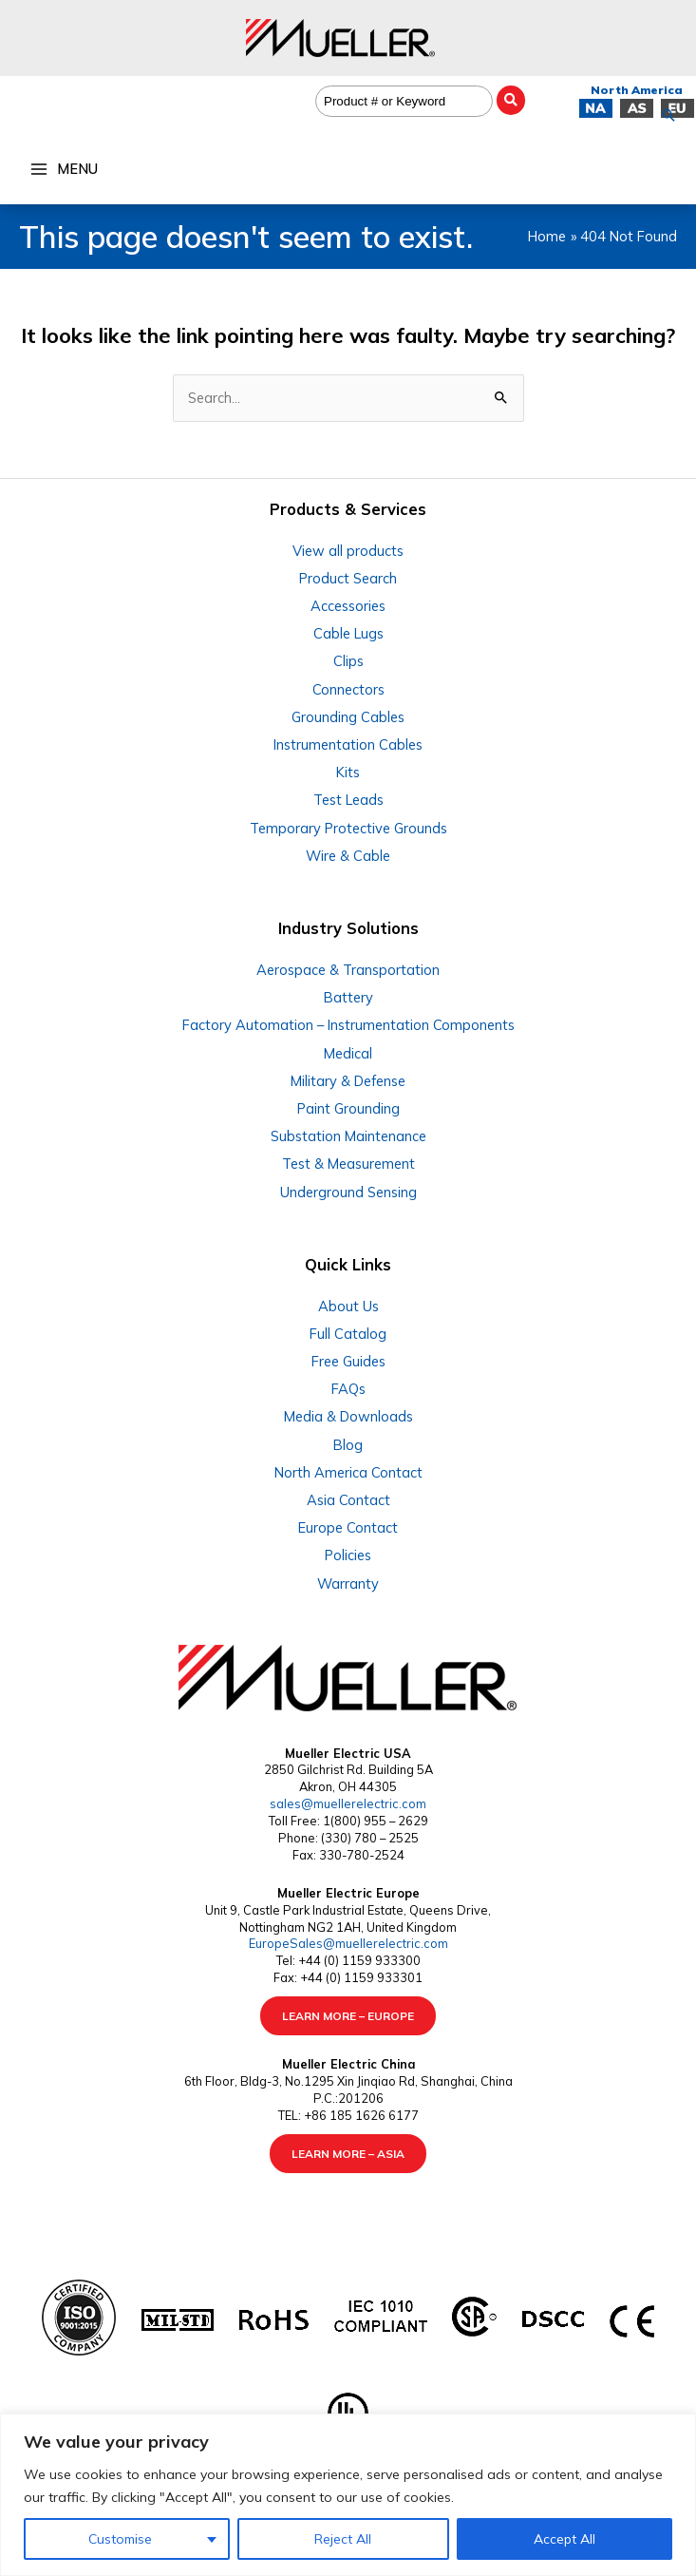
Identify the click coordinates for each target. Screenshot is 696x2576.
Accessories (348, 606)
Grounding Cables (348, 717)
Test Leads (348, 800)
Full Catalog (348, 1334)
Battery (348, 997)
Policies (348, 1555)
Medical (348, 1053)
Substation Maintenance (348, 1136)
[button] (668, 115)
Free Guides (348, 1361)
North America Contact (348, 1472)
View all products (348, 551)
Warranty (348, 1583)
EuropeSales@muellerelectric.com (348, 1943)
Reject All (342, 2538)
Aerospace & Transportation (348, 970)
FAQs (348, 1389)
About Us (348, 1306)
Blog (348, 1445)
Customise (120, 2538)
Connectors (348, 689)
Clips (348, 661)
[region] (348, 2495)
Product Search (348, 578)
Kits (348, 772)
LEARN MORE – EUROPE (348, 2016)
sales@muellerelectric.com (348, 1803)
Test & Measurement (348, 1163)
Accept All (564, 2538)
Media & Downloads (348, 1416)
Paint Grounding (348, 1108)
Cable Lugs (348, 633)
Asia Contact (348, 1500)
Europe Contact (348, 1527)
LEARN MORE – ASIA (348, 2154)
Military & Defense (348, 1081)
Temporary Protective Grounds (348, 828)
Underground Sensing (348, 1192)
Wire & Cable (348, 856)
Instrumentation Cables (348, 744)
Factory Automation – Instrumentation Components (348, 1025)
